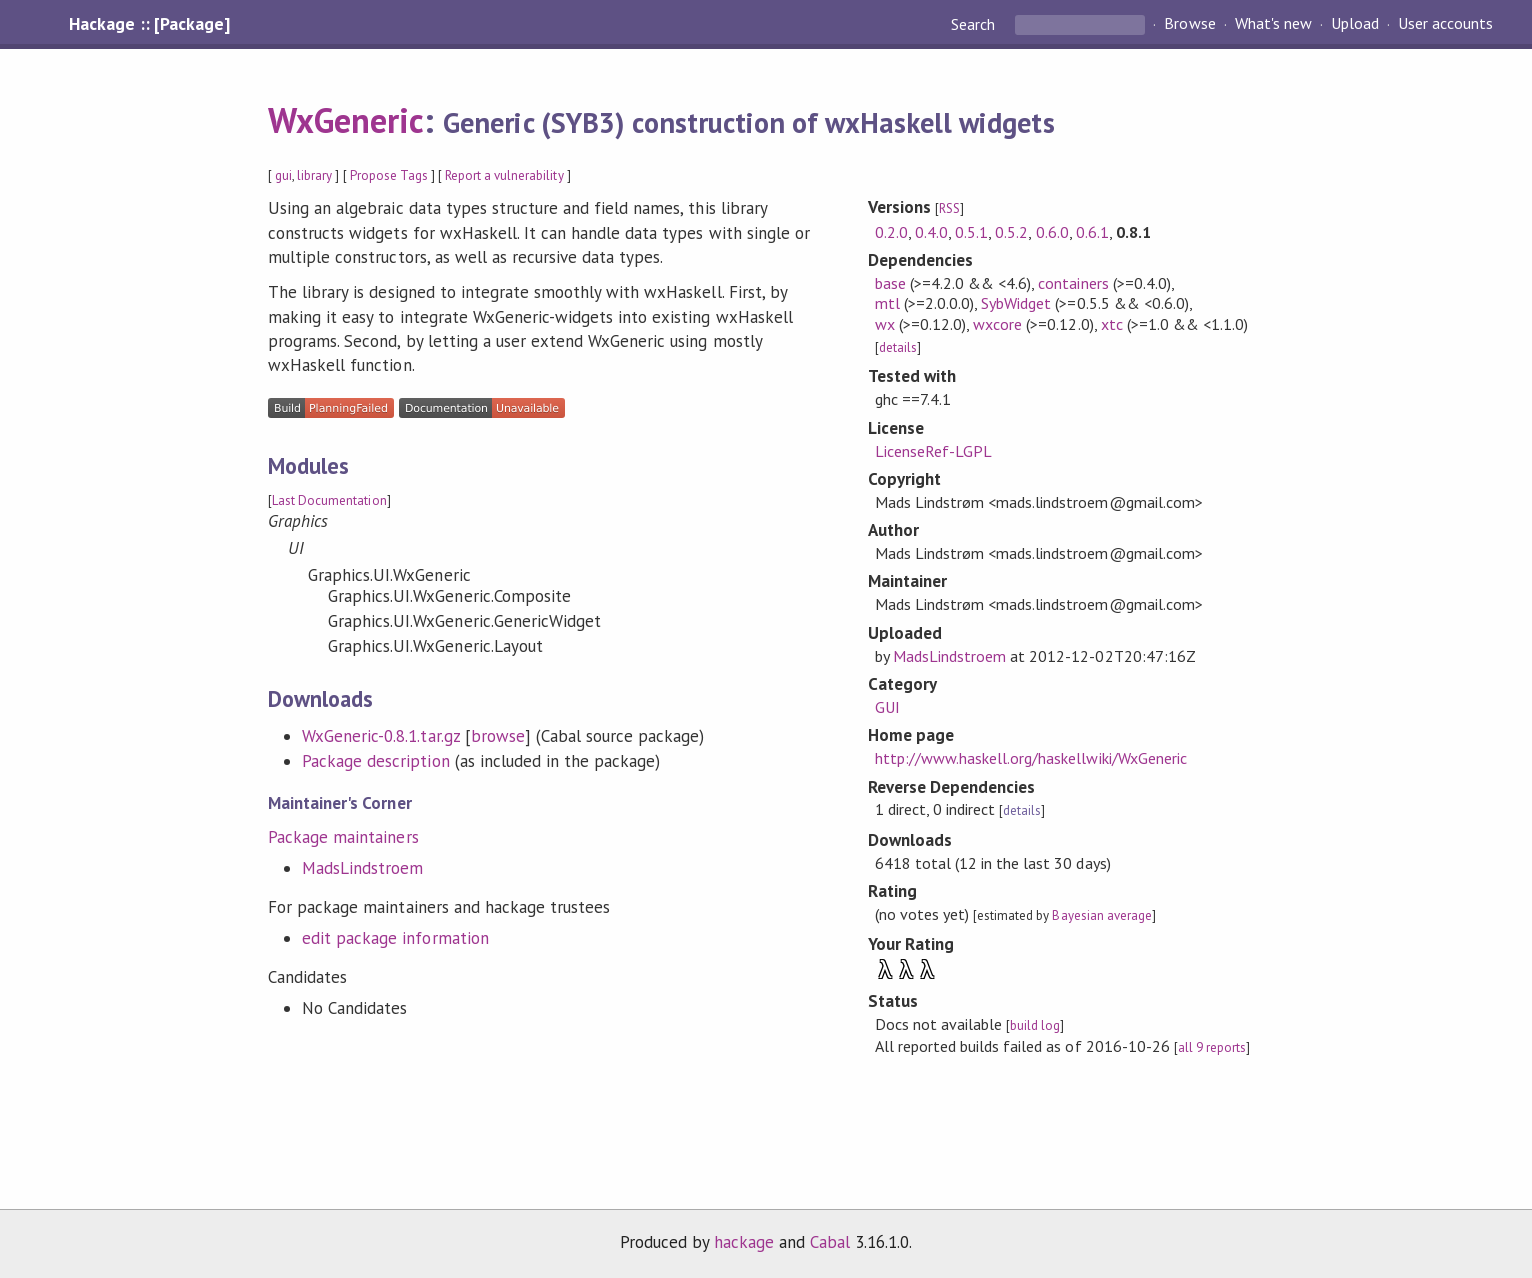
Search (975, 24)
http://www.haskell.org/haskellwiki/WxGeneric (1031, 758)
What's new (1273, 24)
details (898, 347)
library (314, 175)
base (890, 283)
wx (885, 324)
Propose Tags (389, 175)
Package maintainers (343, 837)
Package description (375, 761)
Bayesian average (1101, 915)
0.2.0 (891, 232)
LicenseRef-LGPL (933, 451)
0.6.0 (1052, 232)
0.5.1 (971, 232)
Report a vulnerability (504, 175)
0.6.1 (1092, 232)
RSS (949, 208)
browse (498, 736)
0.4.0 (931, 232)
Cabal (830, 1242)
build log (1035, 1025)
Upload (1355, 24)
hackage (744, 1242)
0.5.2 (1011, 232)
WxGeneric (346, 120)
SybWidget (1016, 303)
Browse (1189, 24)
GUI (887, 707)
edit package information (395, 938)
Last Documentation (329, 500)
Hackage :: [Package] (149, 24)
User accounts (1445, 24)
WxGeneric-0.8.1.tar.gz (381, 736)
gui (283, 175)
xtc (1112, 324)
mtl (887, 303)
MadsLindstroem (362, 868)
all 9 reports (1212, 1047)
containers (1073, 283)
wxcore (997, 324)
